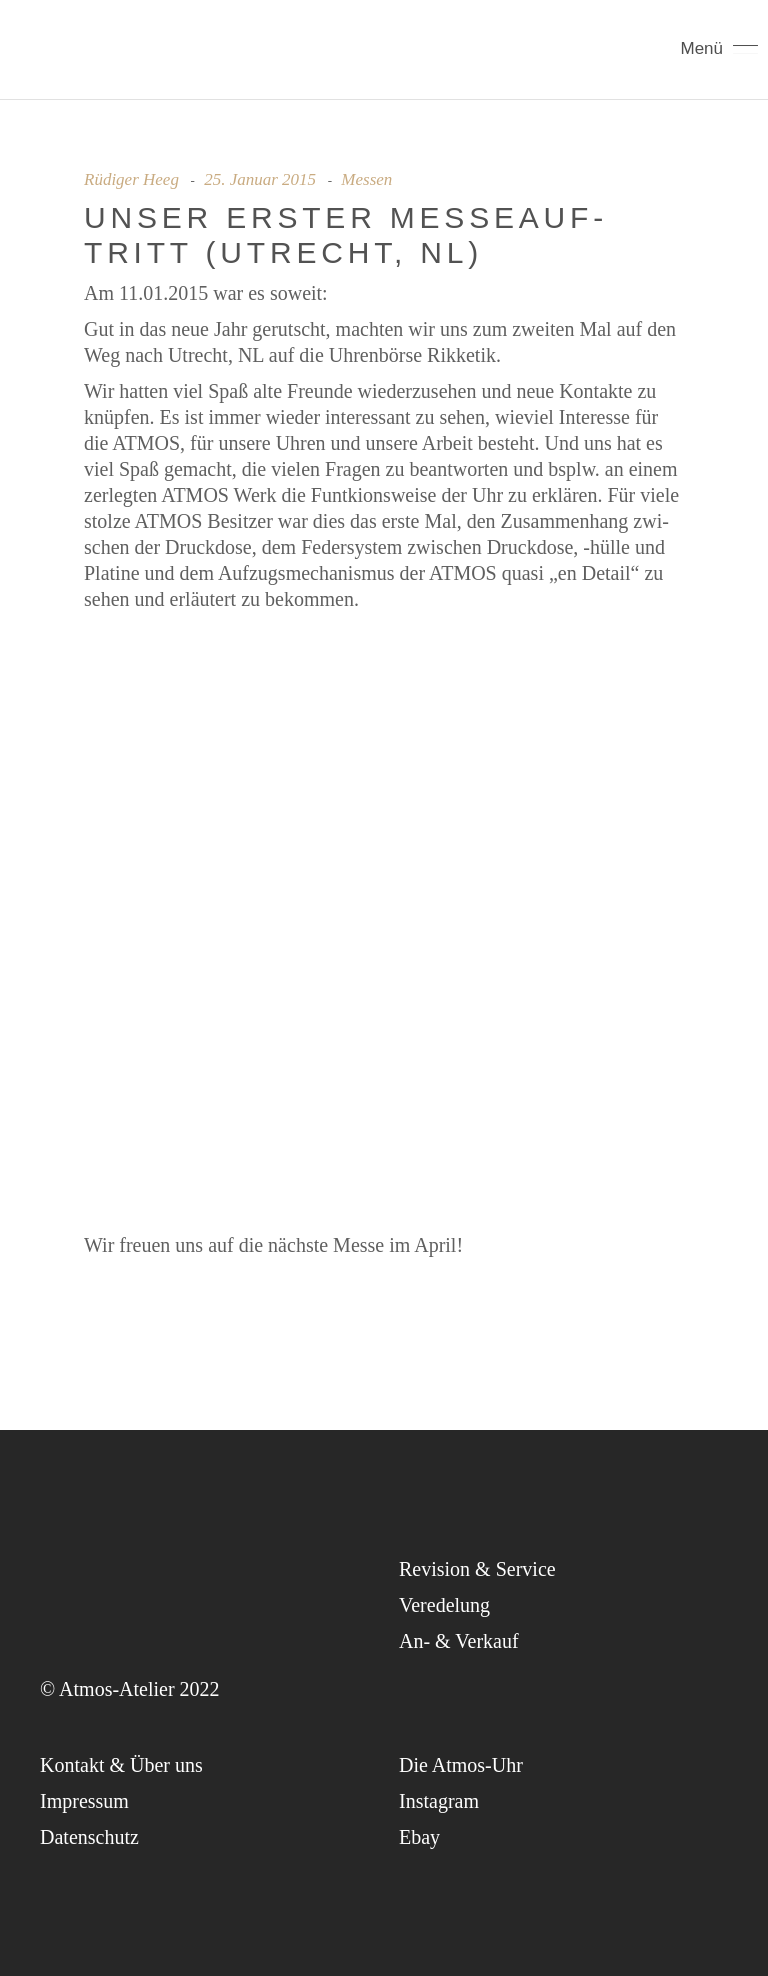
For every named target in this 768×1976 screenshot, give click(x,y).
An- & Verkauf (459, 1641)
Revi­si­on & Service (477, 1569)
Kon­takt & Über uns (121, 1765)
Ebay (419, 1837)
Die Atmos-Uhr (461, 1765)
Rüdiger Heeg (131, 179)
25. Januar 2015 (260, 179)
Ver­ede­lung (444, 1605)
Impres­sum (84, 1801)
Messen (366, 179)
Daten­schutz (89, 1837)
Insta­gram (439, 1801)
